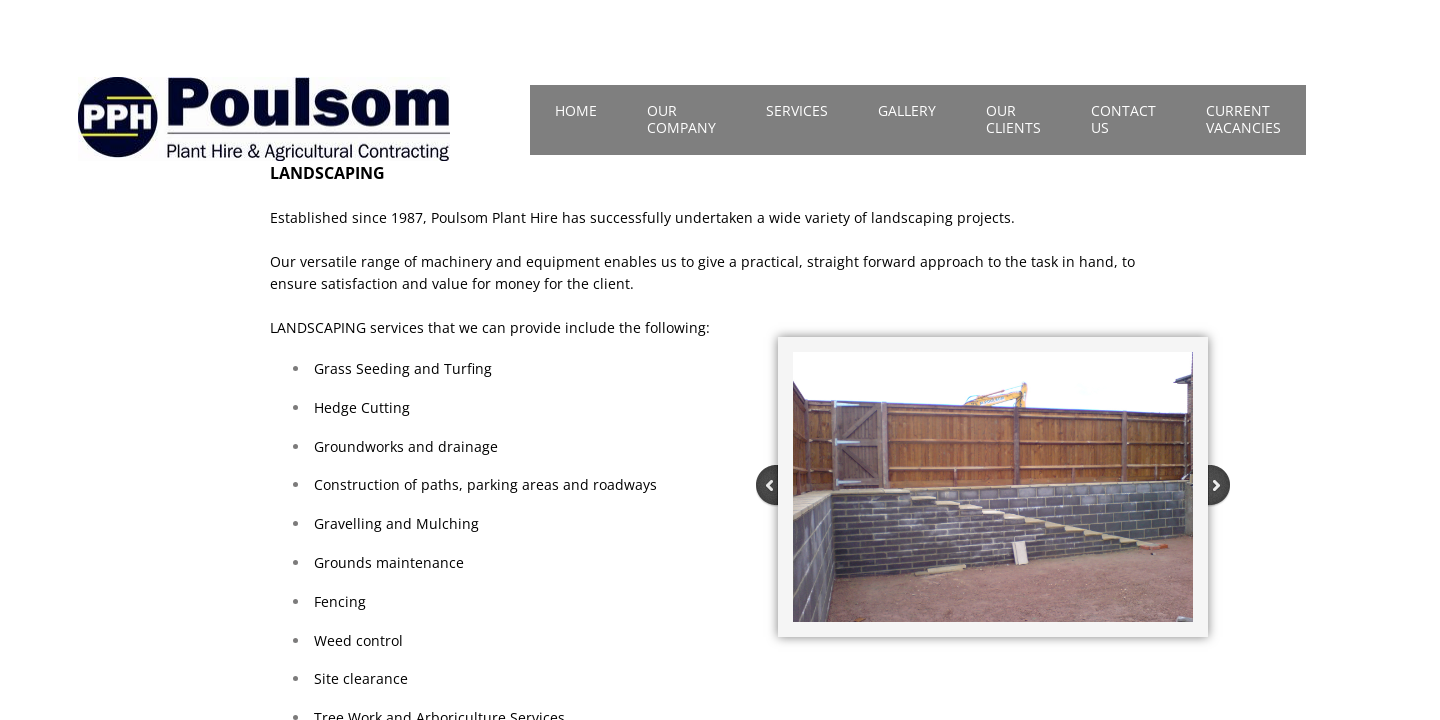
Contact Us (1123, 119)
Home (576, 110)
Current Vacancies (1243, 119)
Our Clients (1013, 119)
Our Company (681, 119)
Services (797, 110)
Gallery (907, 110)
